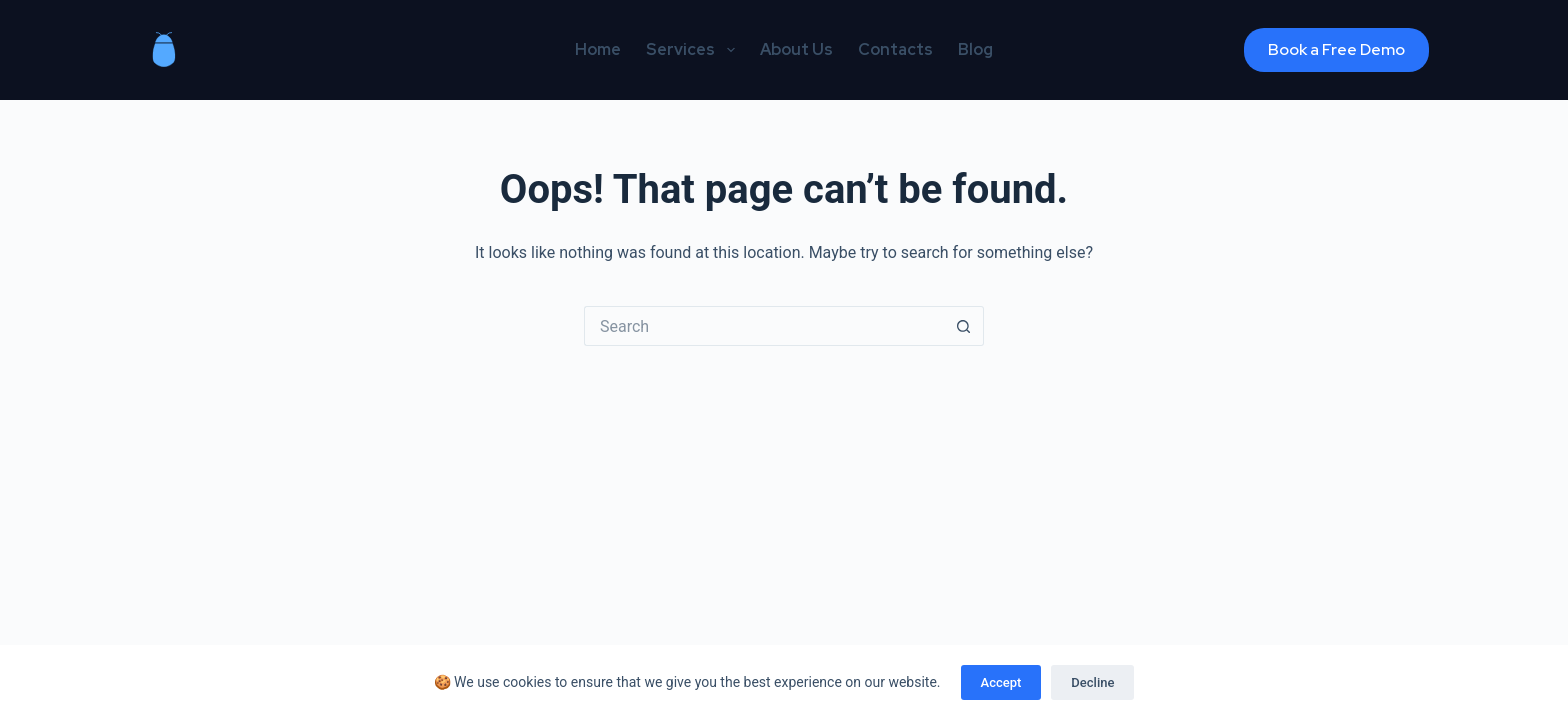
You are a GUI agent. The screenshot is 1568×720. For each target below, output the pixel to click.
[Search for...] (764, 326)
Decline (1092, 682)
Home (598, 49)
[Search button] (964, 326)
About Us (796, 49)
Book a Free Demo (1336, 49)
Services (694, 50)
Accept (1001, 682)
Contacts (895, 49)
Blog (975, 49)
